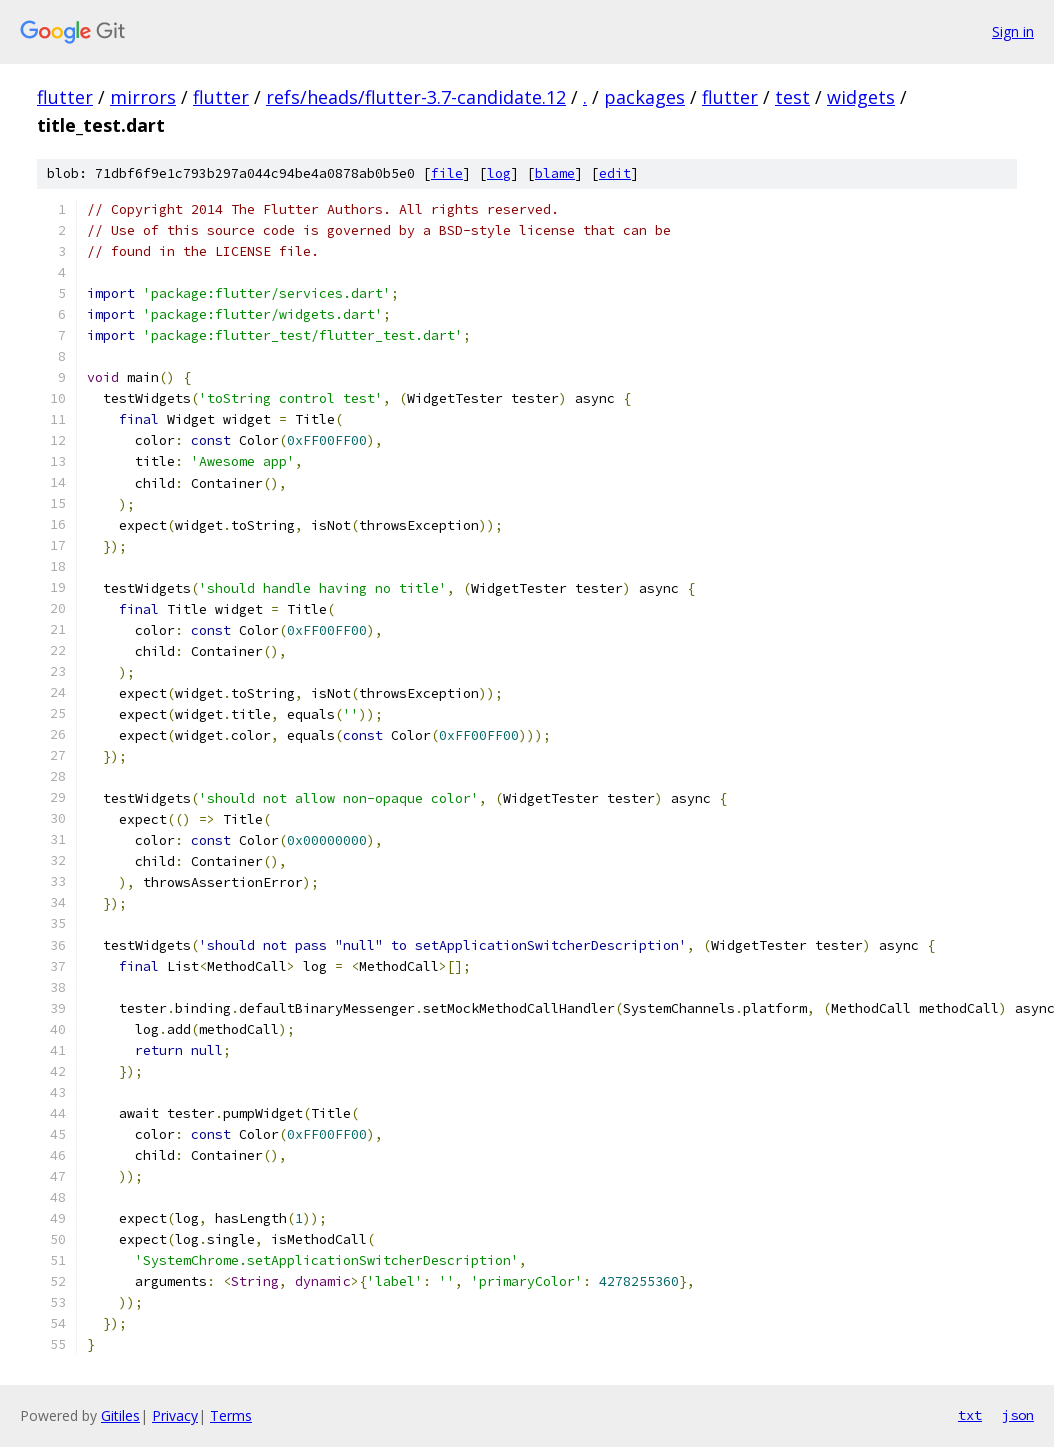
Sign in (1013, 31)
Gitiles (120, 1415)
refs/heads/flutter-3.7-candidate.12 (416, 97)
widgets (861, 97)
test (792, 97)
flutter (65, 97)
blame (555, 173)
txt (970, 1415)
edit (615, 173)
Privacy (175, 1415)
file (447, 173)
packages (644, 97)
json (1018, 1415)
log (499, 173)
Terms (231, 1415)
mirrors (143, 97)
